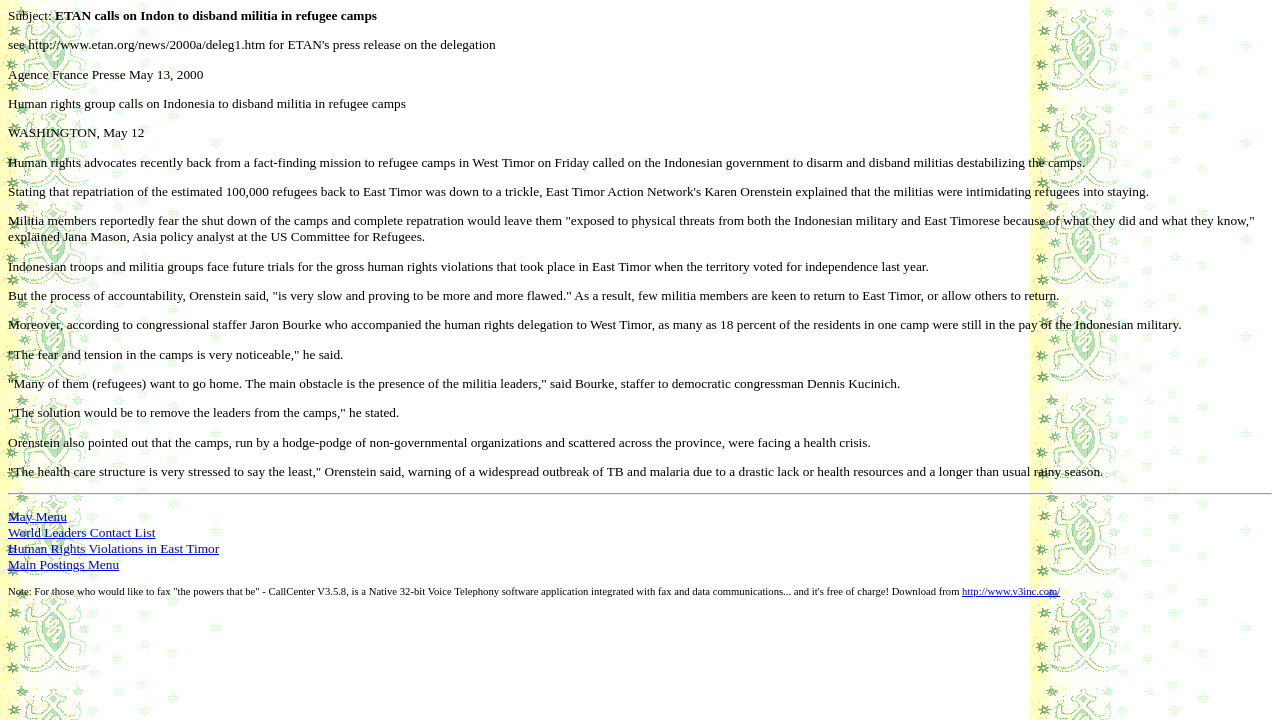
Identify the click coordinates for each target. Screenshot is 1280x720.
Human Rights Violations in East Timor (113, 548)
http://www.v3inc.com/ (1011, 591)
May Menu (37, 516)
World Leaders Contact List (81, 532)
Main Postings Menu (63, 564)
